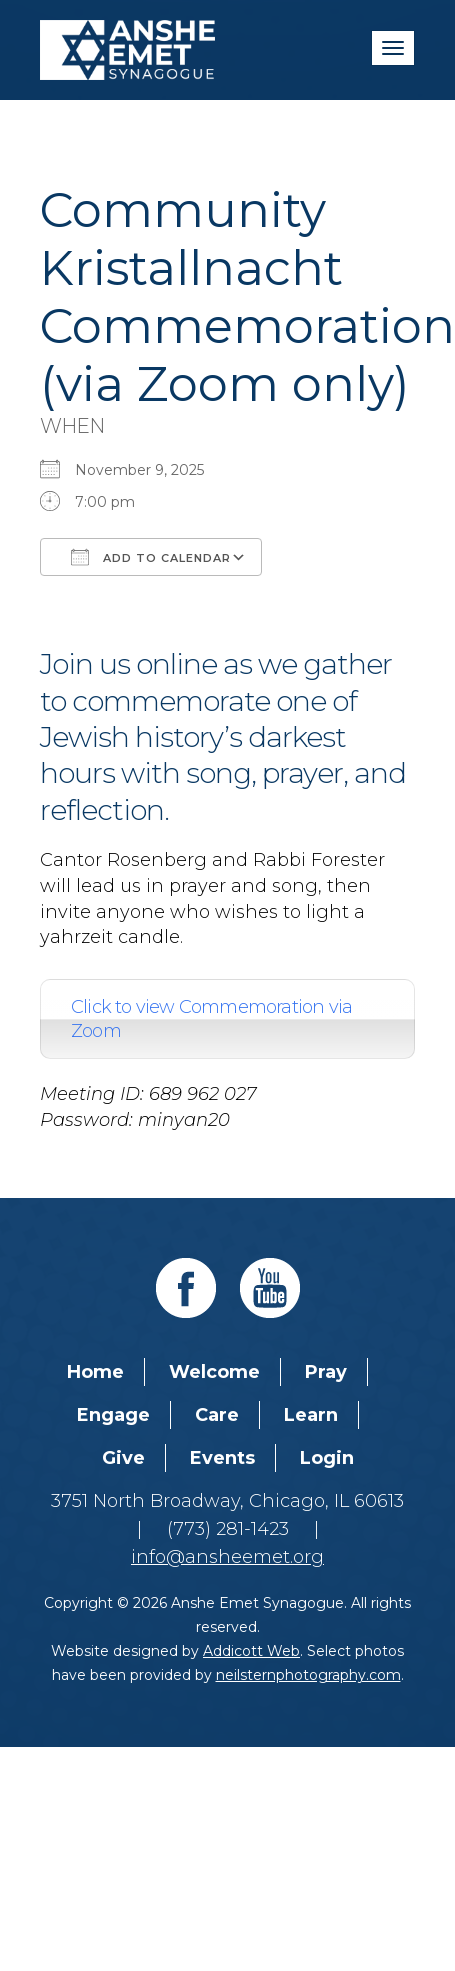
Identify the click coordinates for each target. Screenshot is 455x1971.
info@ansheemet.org (227, 1557)
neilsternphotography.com (308, 1675)
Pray (326, 1372)
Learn (311, 1415)
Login (327, 1458)
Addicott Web (251, 1651)
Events (222, 1458)
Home (95, 1372)
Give (123, 1458)
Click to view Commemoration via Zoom (211, 1019)
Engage (113, 1415)
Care (217, 1415)
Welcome (214, 1372)
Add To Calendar (151, 557)
